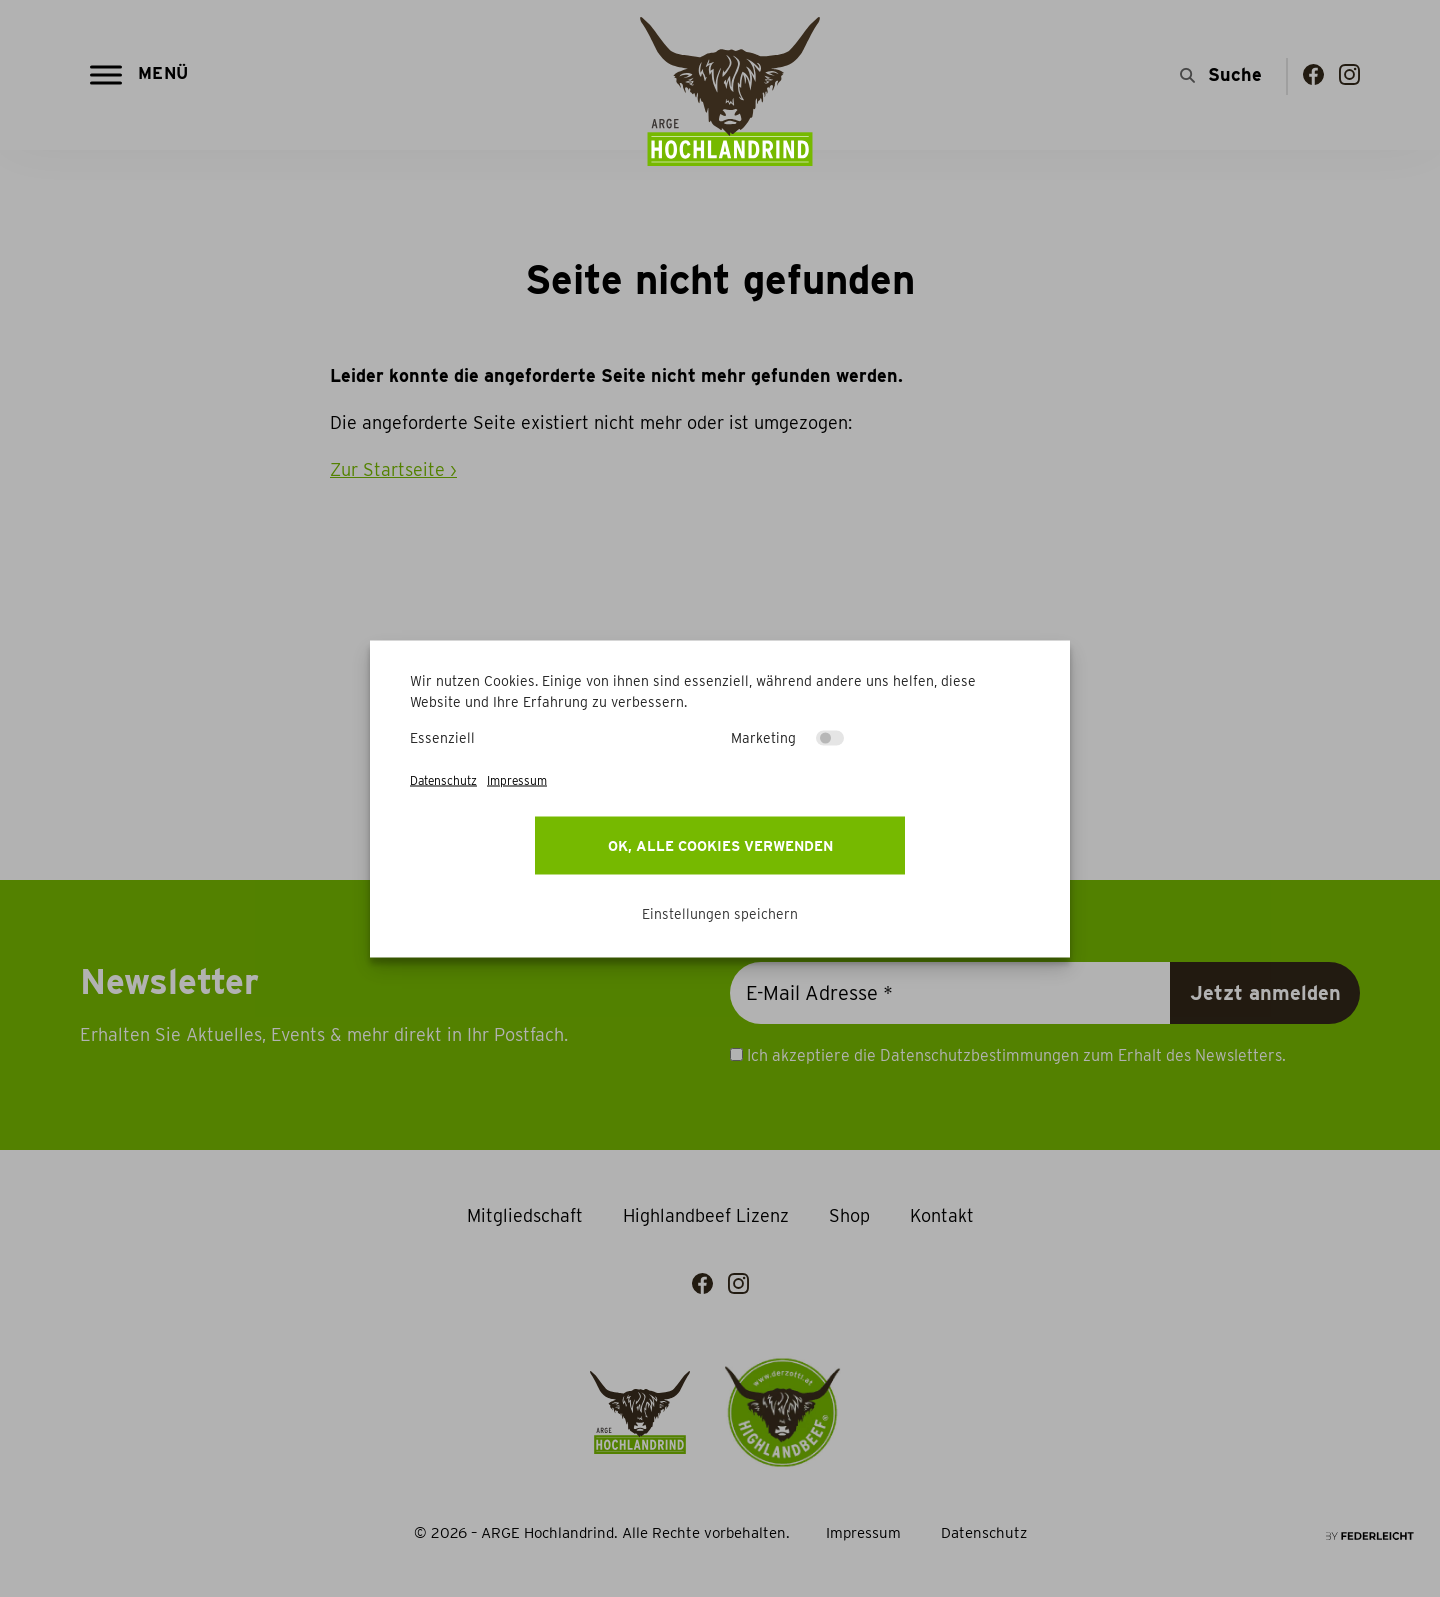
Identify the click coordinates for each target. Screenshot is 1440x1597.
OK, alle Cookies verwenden (720, 845)
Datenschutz (443, 779)
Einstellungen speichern (720, 913)
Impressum (517, 779)
